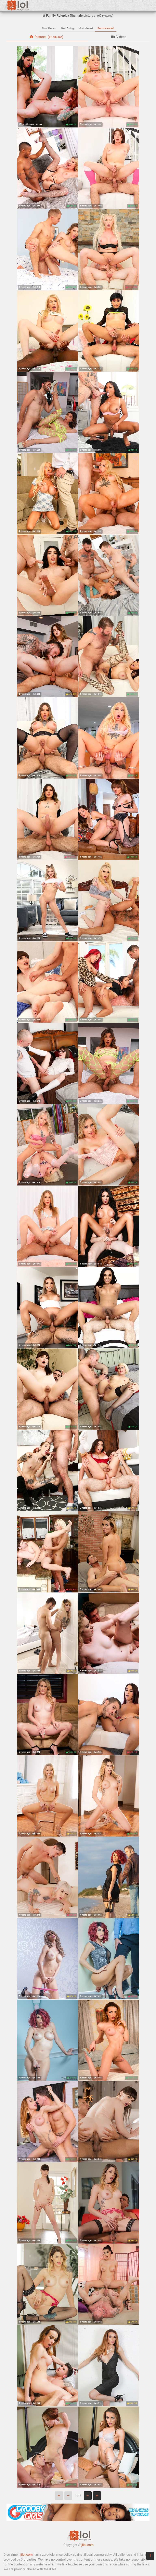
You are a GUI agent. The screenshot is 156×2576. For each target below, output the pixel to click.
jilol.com (87, 2545)
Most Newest (49, 28)
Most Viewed (86, 28)
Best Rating (67, 28)
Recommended (106, 28)
